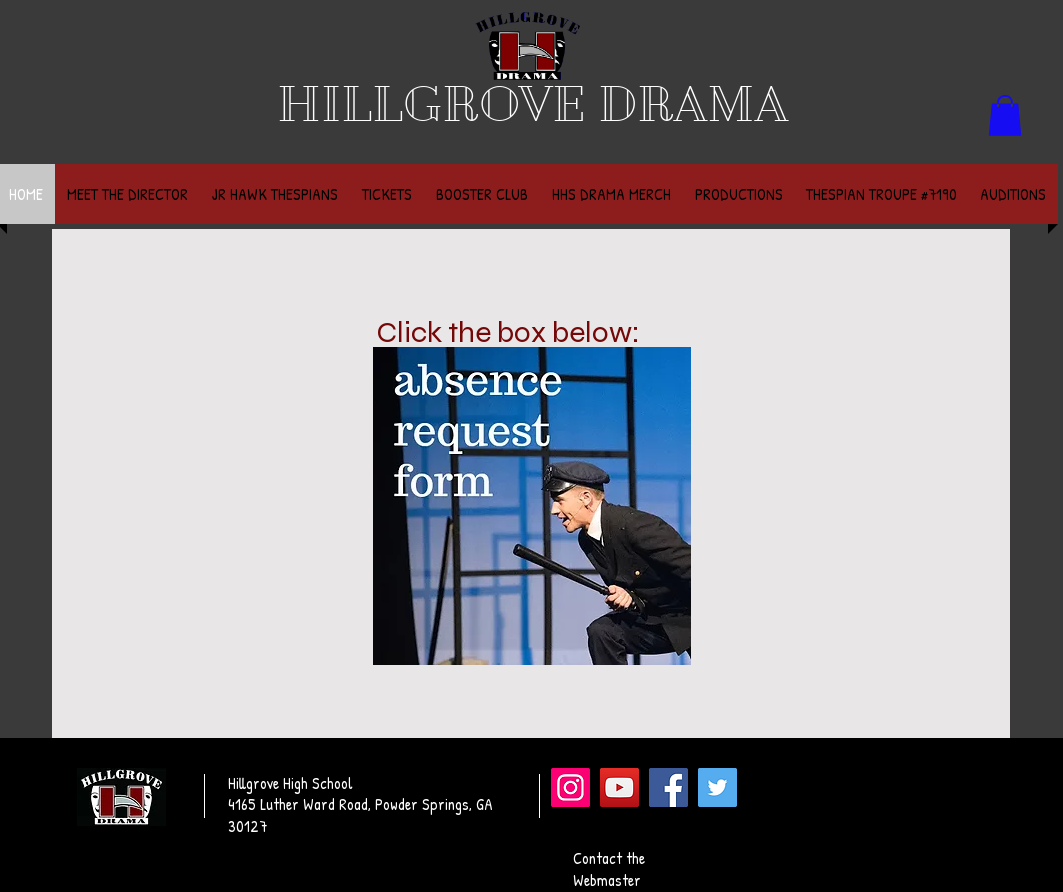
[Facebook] (668, 787)
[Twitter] (717, 787)
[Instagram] (570, 787)
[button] (1005, 115)
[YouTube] (619, 787)
